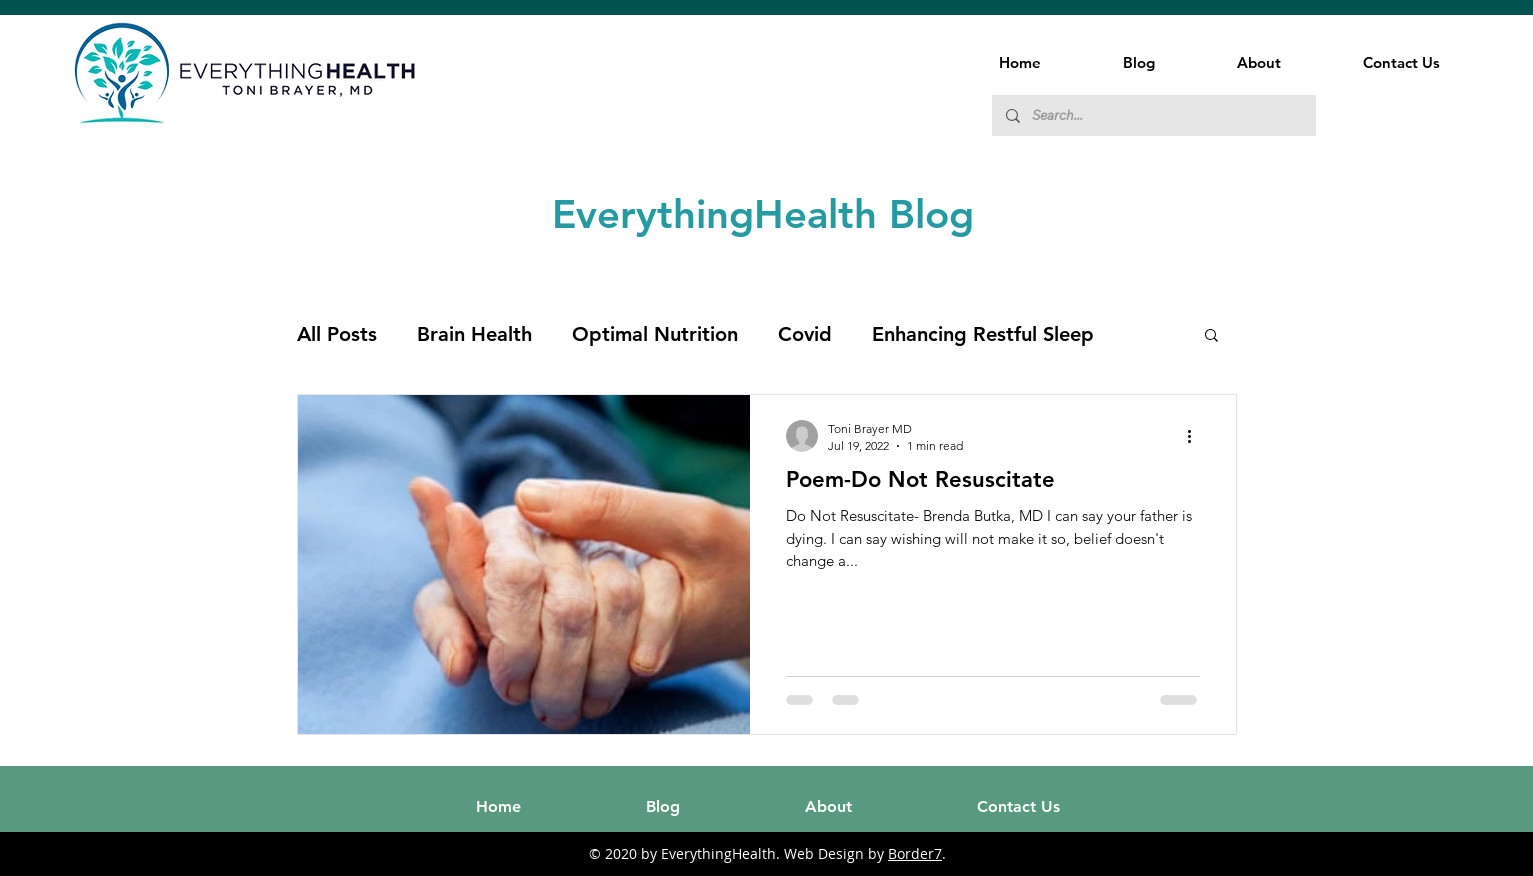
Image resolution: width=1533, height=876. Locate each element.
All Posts (337, 334)
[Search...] (1153, 115)
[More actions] (1197, 436)
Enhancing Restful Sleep (983, 334)
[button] (1211, 336)
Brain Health (474, 334)
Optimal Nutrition (655, 334)
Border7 (915, 853)
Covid (805, 334)
